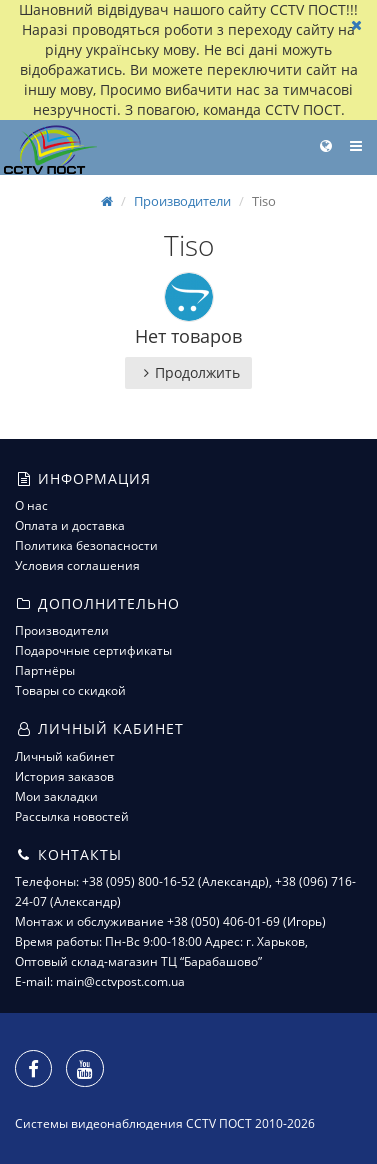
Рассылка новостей (72, 816)
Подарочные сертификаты (93, 650)
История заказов (64, 776)
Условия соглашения (77, 565)
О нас (31, 505)
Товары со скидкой (70, 690)
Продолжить (188, 372)
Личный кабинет (65, 756)
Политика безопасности (86, 545)
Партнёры (45, 670)
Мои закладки (56, 796)
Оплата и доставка (70, 525)
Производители (182, 201)
